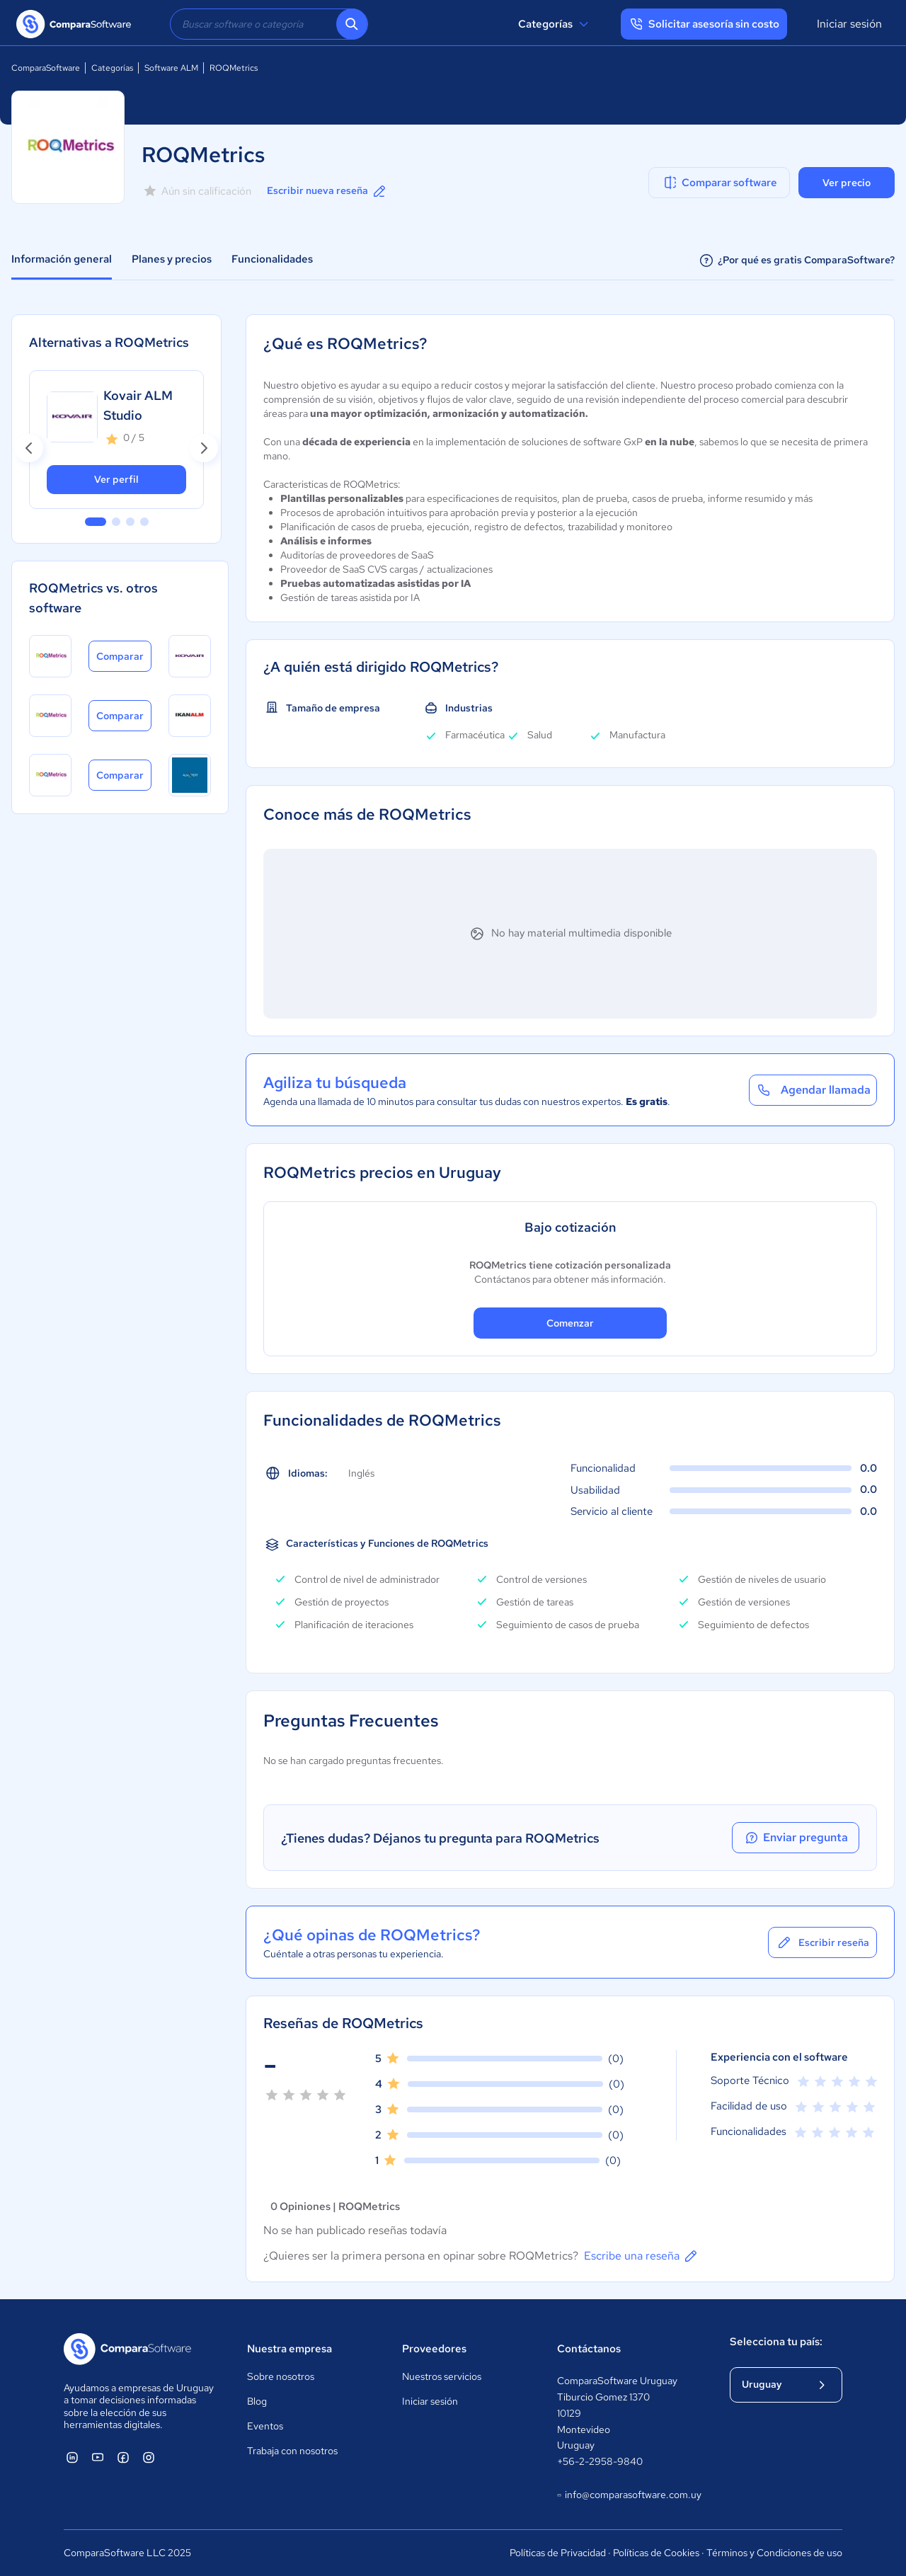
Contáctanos (589, 2349)
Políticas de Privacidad (558, 2552)
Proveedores (434, 2349)
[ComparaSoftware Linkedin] (72, 2457)
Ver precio (846, 182)
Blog (257, 2401)
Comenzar (570, 1323)
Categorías (555, 24)
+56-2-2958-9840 (600, 2461)
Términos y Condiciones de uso (774, 2552)
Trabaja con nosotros (292, 2450)
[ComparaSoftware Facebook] (123, 2457)
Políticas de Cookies (656, 2552)
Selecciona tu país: (776, 2342)
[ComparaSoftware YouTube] (97, 2457)
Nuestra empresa (289, 2349)
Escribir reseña (822, 1942)
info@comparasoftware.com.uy (629, 2495)
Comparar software (719, 182)
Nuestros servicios (441, 2376)
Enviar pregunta (795, 1837)
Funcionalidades (272, 259)
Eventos (265, 2426)
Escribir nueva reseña (327, 191)
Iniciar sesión (849, 23)
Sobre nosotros (280, 2376)
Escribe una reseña (641, 2256)
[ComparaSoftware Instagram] (148, 2457)
